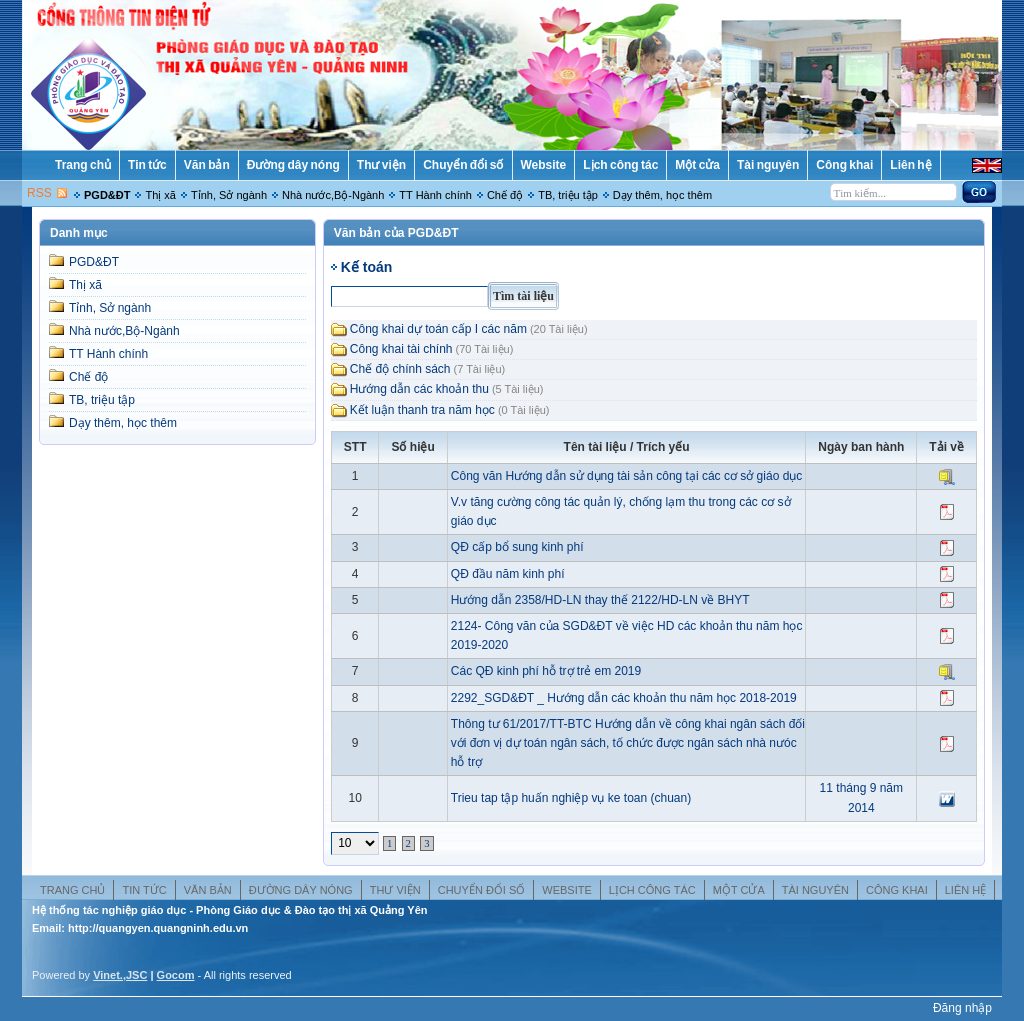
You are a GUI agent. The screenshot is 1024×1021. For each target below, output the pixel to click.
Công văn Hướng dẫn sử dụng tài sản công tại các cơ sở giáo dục (627, 476)
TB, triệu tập (568, 195)
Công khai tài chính (401, 349)
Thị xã (160, 195)
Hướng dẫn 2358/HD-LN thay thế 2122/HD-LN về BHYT (600, 600)
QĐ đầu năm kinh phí (508, 574)
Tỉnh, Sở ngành (229, 195)
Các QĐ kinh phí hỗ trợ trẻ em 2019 (546, 671)
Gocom (176, 975)
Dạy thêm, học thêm (662, 195)
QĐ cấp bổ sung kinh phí (517, 547)
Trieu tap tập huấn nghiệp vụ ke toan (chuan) (571, 798)
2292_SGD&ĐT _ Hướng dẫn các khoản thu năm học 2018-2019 (624, 698)
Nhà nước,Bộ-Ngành (333, 195)
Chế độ (505, 195)
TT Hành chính (435, 195)
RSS (39, 193)
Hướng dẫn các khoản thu (419, 389)
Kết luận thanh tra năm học (422, 410)
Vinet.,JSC (120, 975)
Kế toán (367, 267)
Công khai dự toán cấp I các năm (438, 329)
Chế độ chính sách (400, 369)
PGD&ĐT (107, 195)
